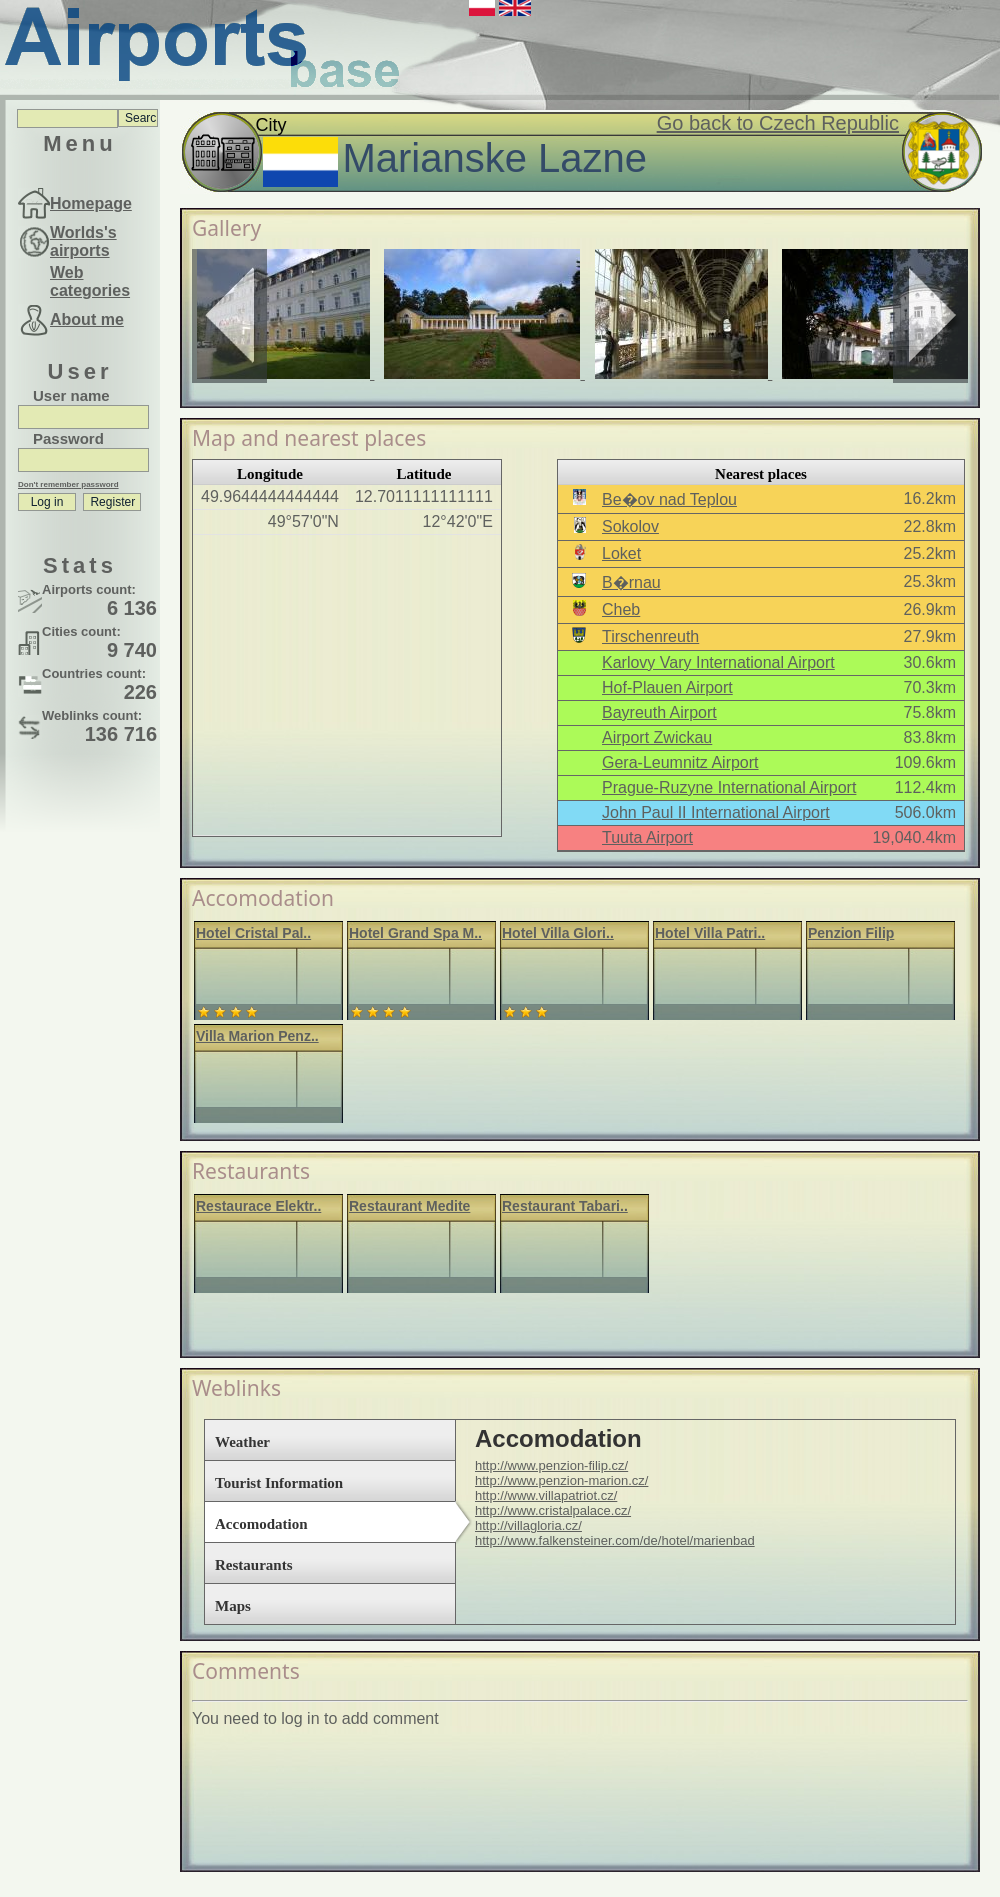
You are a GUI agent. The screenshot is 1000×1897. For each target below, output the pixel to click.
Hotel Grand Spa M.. (415, 933)
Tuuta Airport (647, 837)
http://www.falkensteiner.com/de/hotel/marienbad (615, 1540)
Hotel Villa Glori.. (558, 933)
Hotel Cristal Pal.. (253, 933)
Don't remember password (68, 484)
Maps (233, 1606)
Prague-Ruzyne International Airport (729, 787)
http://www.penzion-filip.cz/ (551, 1465)
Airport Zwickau (657, 737)
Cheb (621, 609)
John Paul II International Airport (716, 812)
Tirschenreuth (650, 636)
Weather (242, 1442)
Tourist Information (279, 1483)
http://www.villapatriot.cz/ (546, 1495)
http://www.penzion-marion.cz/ (561, 1480)
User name (71, 395)
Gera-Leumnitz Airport (680, 762)
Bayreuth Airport (659, 712)
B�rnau (631, 582)
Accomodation (261, 1524)
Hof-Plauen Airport (667, 687)
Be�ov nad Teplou (669, 499)
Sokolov (630, 526)
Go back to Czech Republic (778, 123)
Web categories (90, 281)
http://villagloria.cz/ (528, 1525)
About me (87, 319)
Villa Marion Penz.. (257, 1036)
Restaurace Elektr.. (258, 1206)
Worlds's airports (83, 241)
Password (68, 438)
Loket (621, 553)
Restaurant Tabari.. (565, 1206)
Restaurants (254, 1565)
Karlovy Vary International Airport (718, 662)
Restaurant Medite (409, 1206)
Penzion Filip (851, 933)
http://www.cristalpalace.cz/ (553, 1510)
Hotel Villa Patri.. (710, 933)
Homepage (91, 203)
